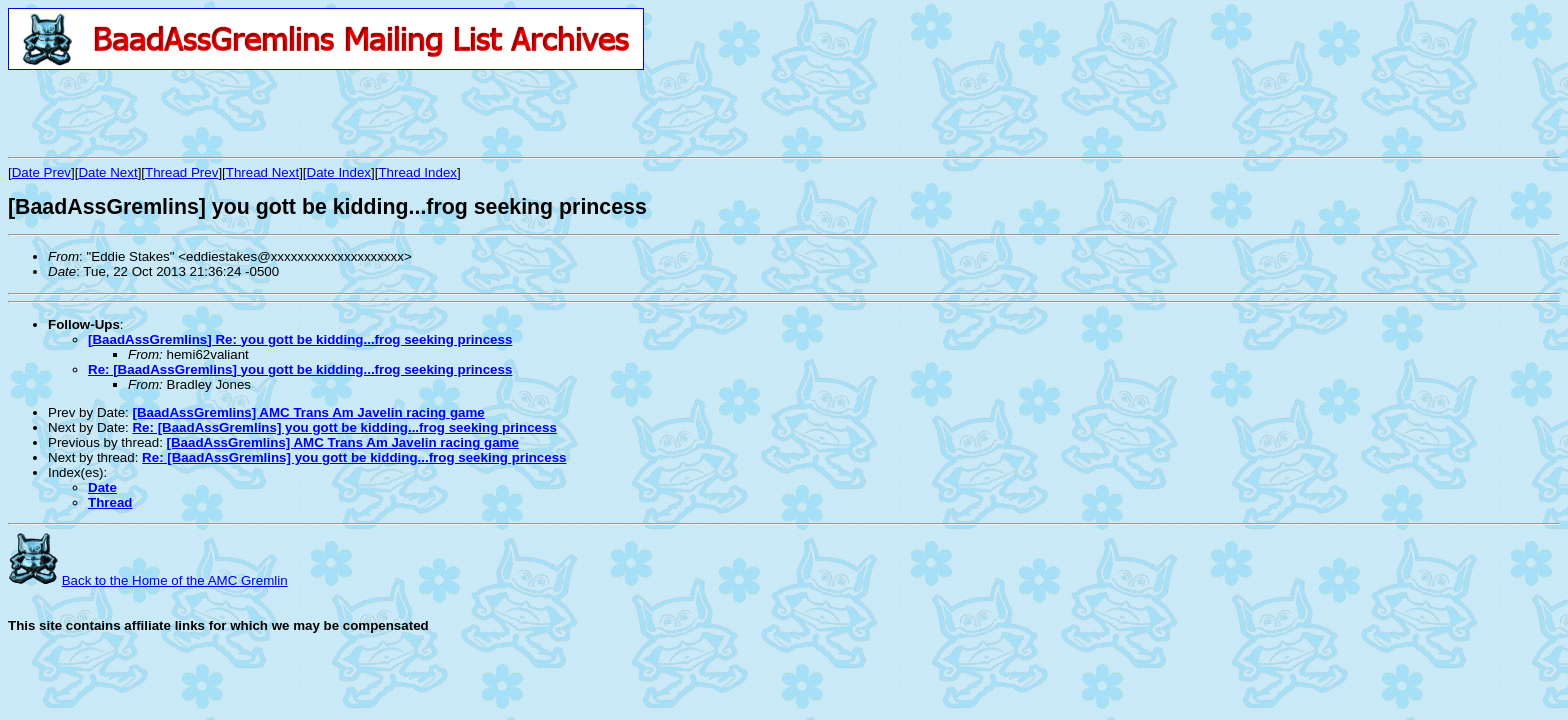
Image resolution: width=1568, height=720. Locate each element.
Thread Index (417, 172)
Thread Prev (181, 172)
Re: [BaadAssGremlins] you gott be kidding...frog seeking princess (300, 369)
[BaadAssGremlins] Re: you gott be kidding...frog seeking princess (300, 339)
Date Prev (41, 172)
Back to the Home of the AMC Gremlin (175, 580)
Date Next (107, 172)
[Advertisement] (242, 113)
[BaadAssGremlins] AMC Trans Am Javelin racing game (308, 412)
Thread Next (262, 172)
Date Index (339, 172)
